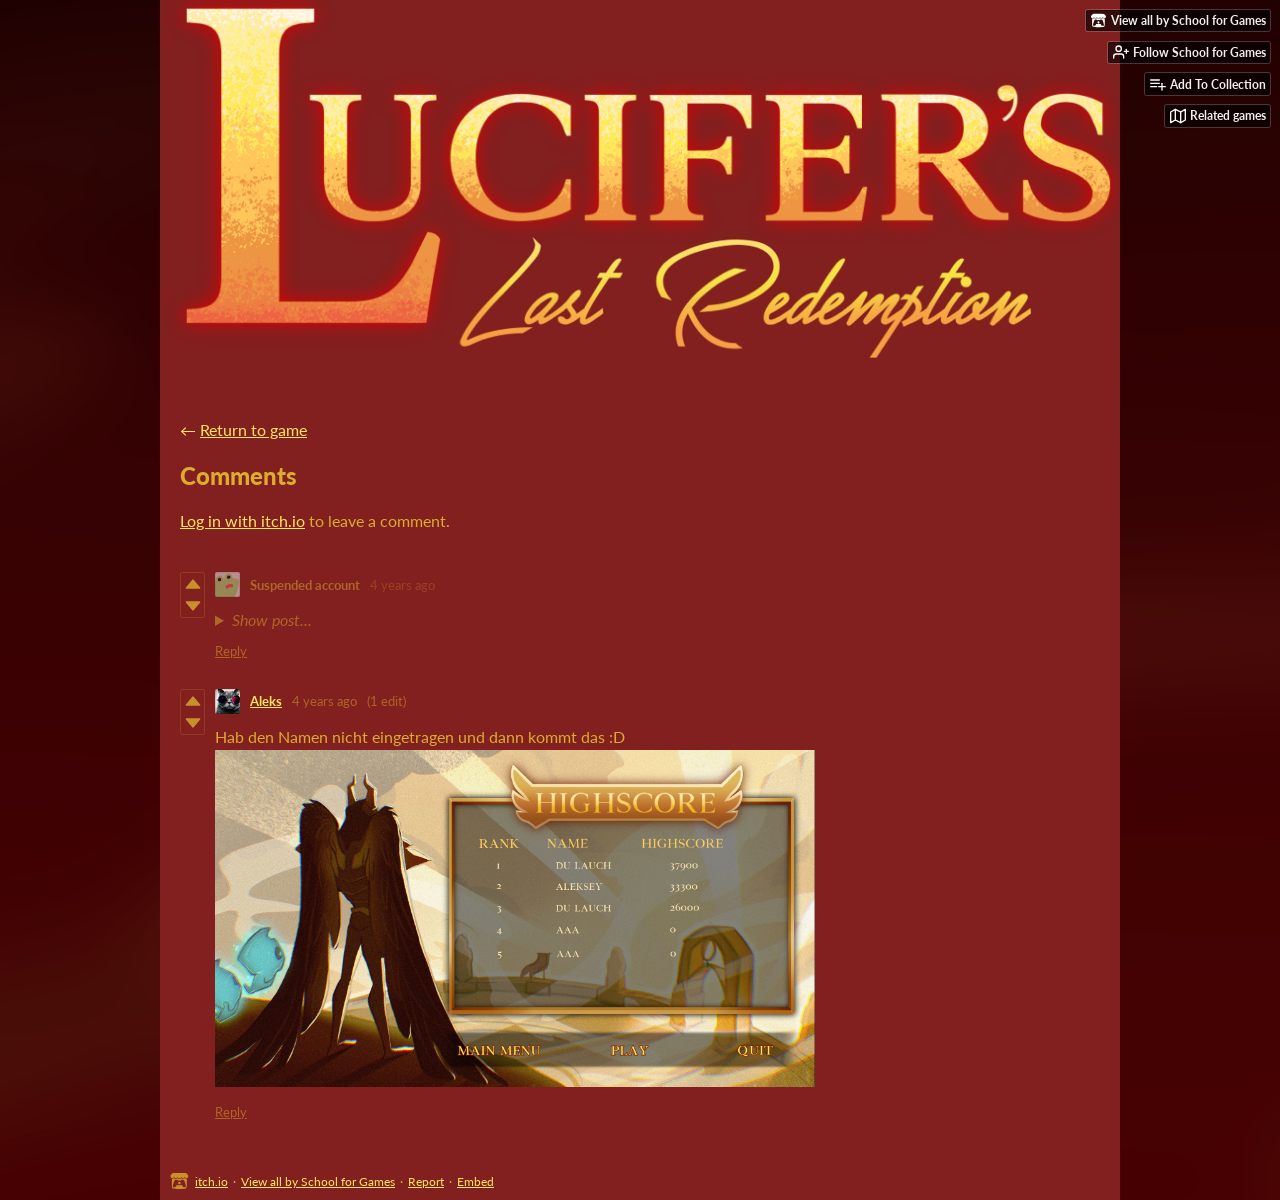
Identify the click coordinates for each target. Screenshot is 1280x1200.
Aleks (266, 701)
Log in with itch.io (242, 520)
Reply (231, 651)
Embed (475, 1181)
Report (426, 1181)
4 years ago (402, 585)
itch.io (211, 1181)
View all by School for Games (318, 1181)
